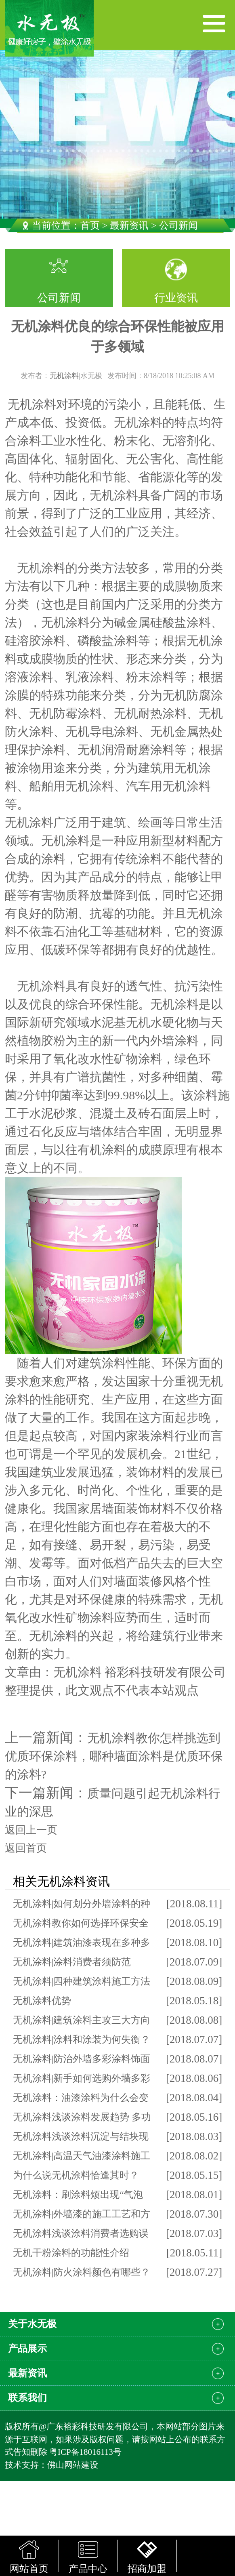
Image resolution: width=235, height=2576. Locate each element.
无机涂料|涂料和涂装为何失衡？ (82, 2039)
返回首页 (26, 1848)
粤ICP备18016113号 (85, 2452)
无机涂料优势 (42, 2000)
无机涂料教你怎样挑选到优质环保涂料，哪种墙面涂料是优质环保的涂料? (114, 1756)
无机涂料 (64, 376)
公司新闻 (59, 298)
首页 (90, 225)
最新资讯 (129, 225)
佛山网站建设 (72, 2465)
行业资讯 (176, 298)
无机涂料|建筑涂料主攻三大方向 (82, 2020)
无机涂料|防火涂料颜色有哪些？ (82, 2272)
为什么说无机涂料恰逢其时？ (76, 2175)
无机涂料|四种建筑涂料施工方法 (82, 1981)
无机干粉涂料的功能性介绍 (71, 2253)
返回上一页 (31, 1830)
